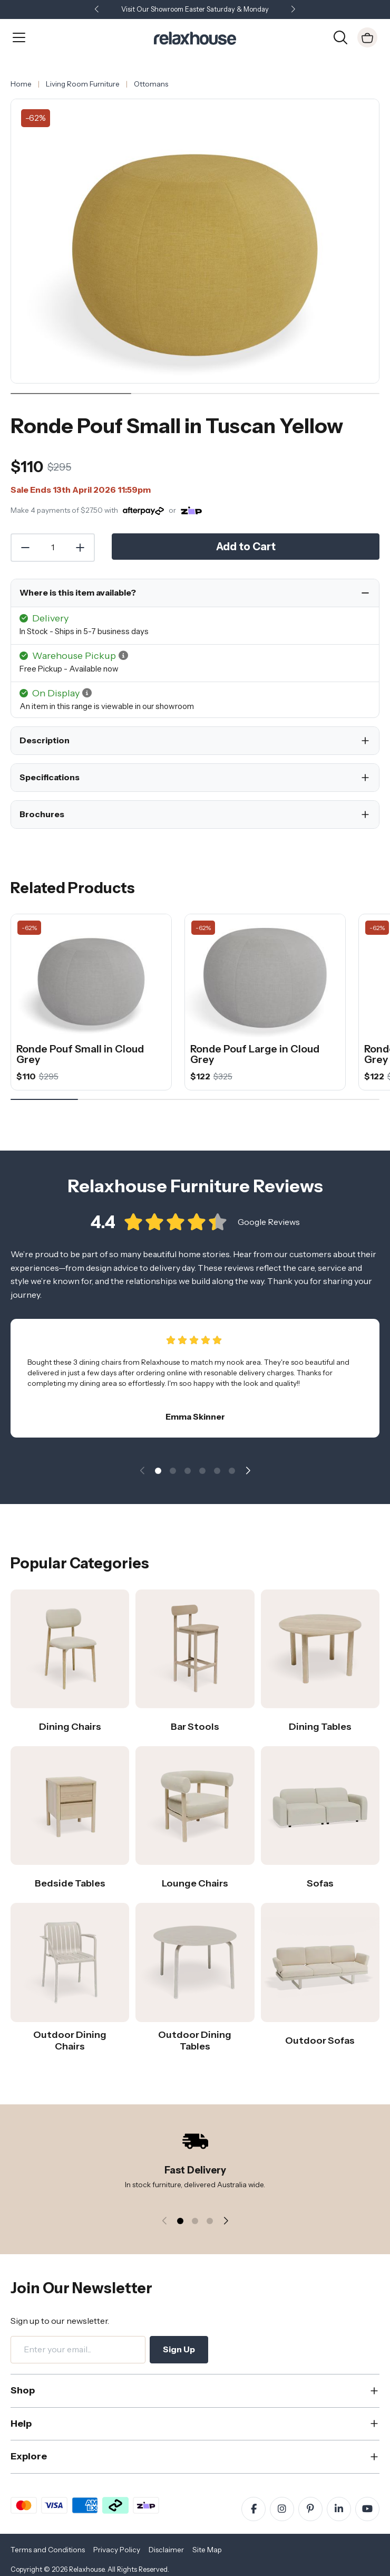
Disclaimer (166, 2549)
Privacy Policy (116, 2549)
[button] (293, 9)
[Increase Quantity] (80, 547)
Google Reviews (269, 1229)
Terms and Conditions (48, 2549)
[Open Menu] (19, 37)
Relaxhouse (86, 2569)
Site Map (207, 2549)
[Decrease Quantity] (25, 547)
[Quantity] (52, 547)
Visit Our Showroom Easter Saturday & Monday (195, 9)
